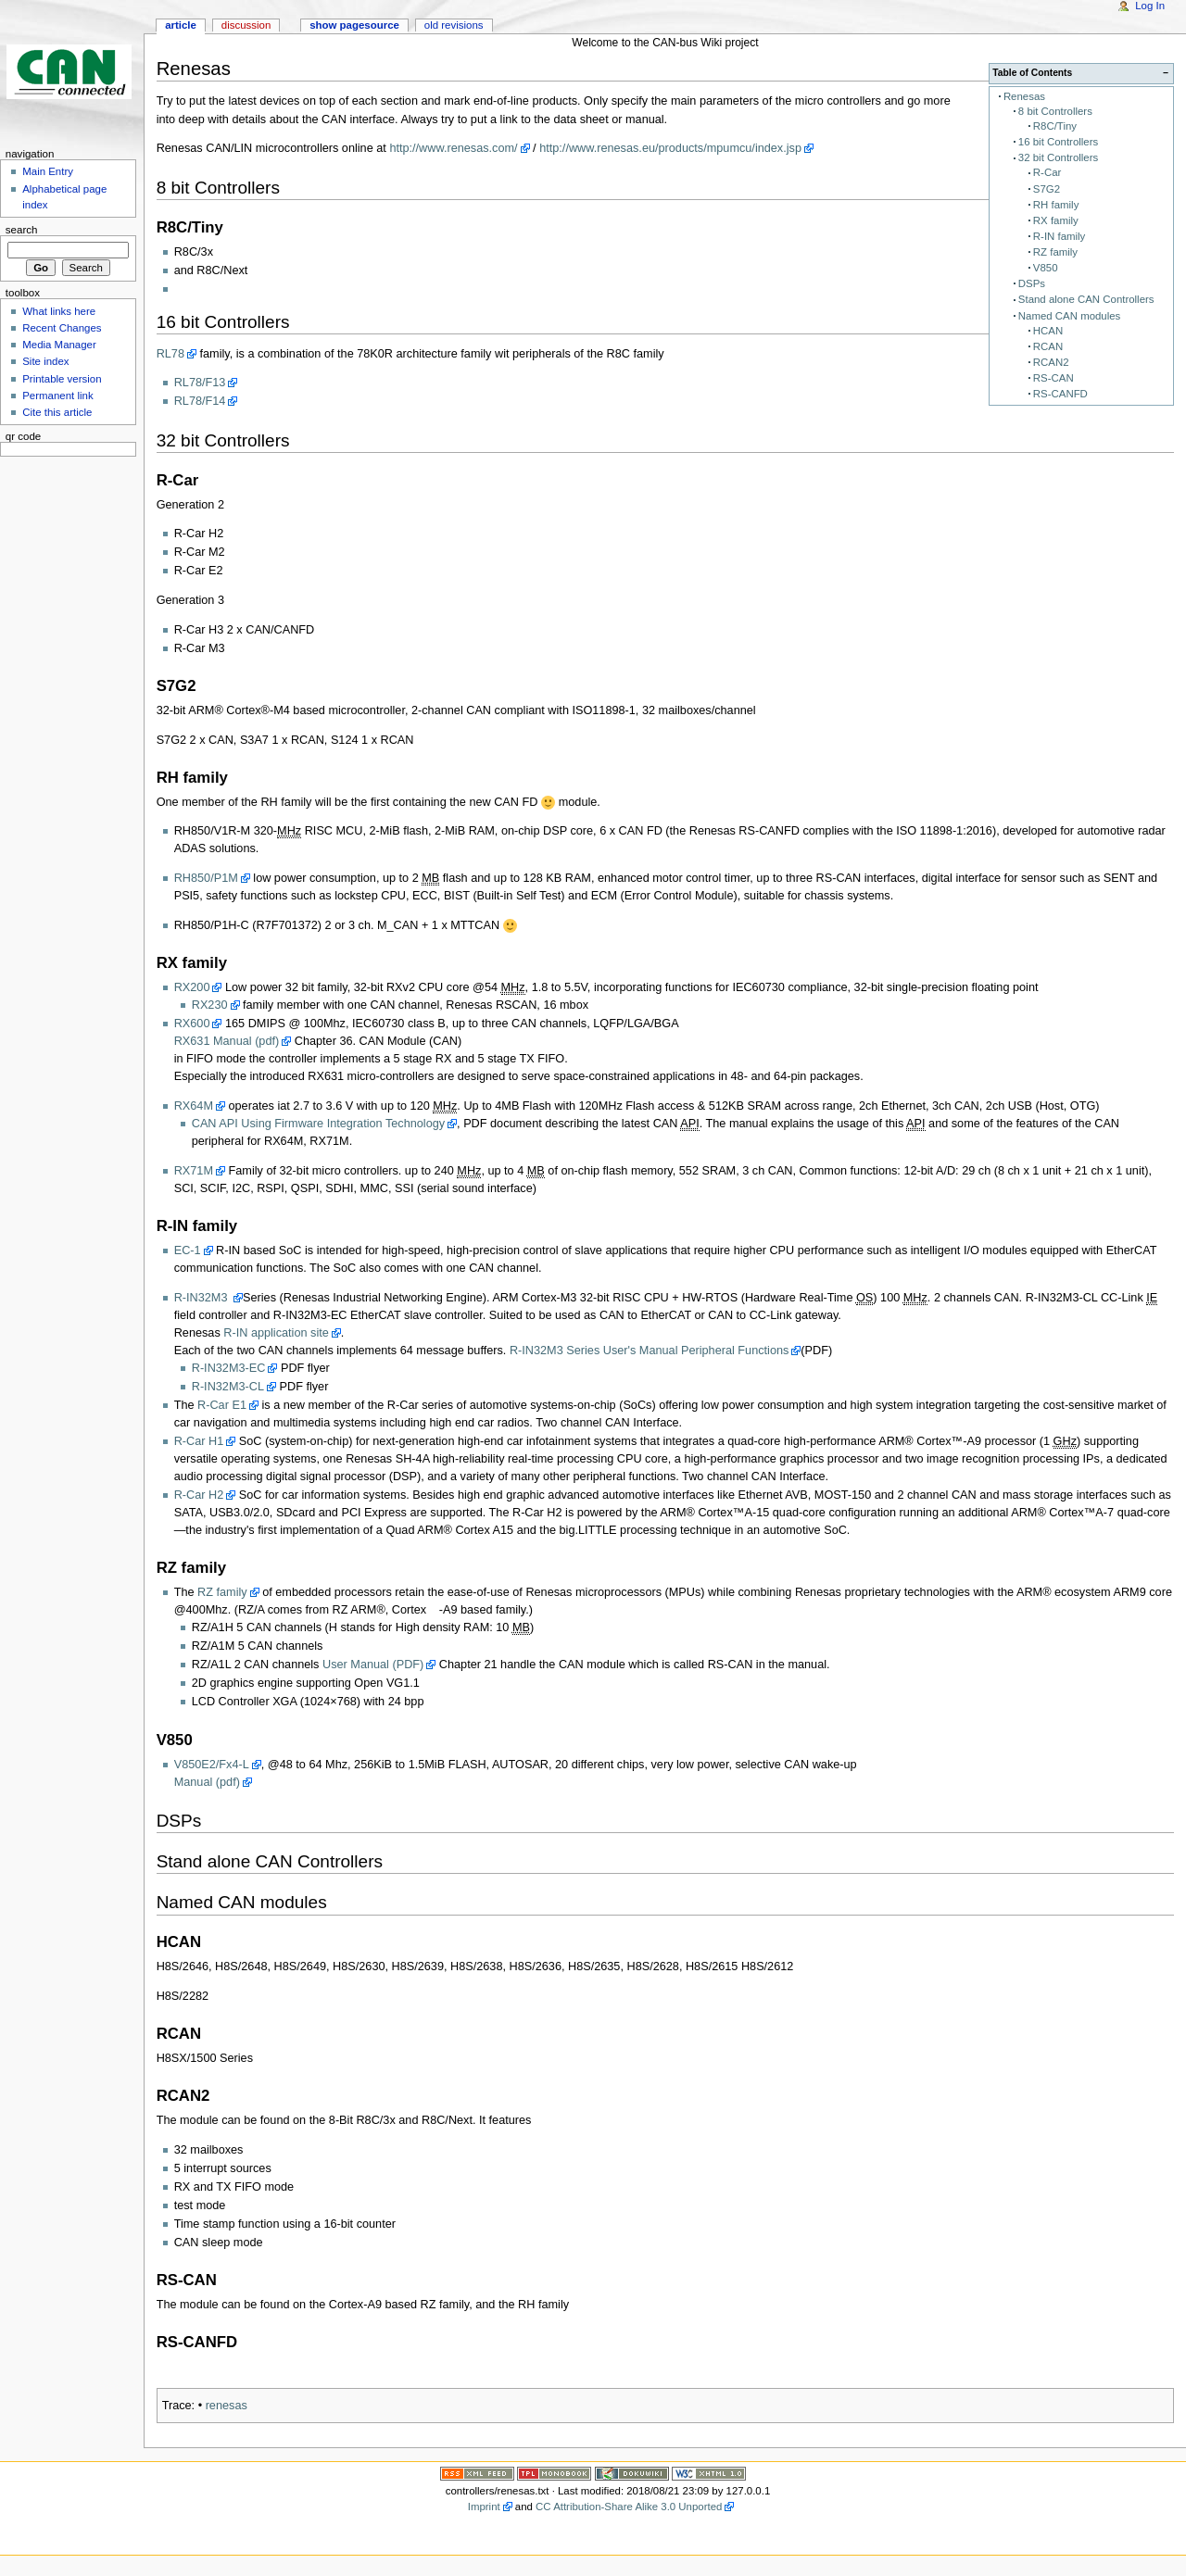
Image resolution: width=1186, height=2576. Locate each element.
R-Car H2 (199, 1495)
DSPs (1031, 283)
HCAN (1048, 330)
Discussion (246, 25)
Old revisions (454, 25)
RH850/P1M (206, 878)
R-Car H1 (199, 1441)
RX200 (192, 987)
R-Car (1047, 172)
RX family (1056, 220)
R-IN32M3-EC (229, 1368)
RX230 (210, 1005)
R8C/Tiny (1055, 126)
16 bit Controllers (1058, 141)
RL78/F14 (200, 401)
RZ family (1055, 252)
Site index (45, 361)
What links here (58, 311)
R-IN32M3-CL (228, 1386)
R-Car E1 (221, 1405)
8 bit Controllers (1055, 111)
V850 (1045, 267)
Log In (1150, 5)
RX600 (192, 1023)
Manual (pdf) (207, 1782)
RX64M (193, 1106)
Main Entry (47, 171)
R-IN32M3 (202, 1297)
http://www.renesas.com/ (453, 148)
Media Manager (59, 344)
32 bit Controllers (1058, 157)
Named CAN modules (1069, 315)
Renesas (1024, 96)
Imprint (484, 2506)
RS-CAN (1053, 377)
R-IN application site (276, 1332)
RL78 (170, 353)
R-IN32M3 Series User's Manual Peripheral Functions (649, 1350)
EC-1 (187, 1250)
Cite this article (57, 412)
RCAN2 (1051, 362)
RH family (1056, 204)
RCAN (1048, 346)
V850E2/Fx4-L (211, 1764)
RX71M (193, 1170)
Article (180, 25)
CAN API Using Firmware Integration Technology (318, 1123)
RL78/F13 (200, 382)
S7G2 (1046, 189)
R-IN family (1059, 236)
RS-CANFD (1060, 393)
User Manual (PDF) (372, 1664)
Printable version (61, 378)
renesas (226, 2405)
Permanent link (57, 395)
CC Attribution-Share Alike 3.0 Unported (629, 2506)
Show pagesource (354, 25)
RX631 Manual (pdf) (227, 1041)
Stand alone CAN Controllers (1086, 299)
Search (22, 229)
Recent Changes (61, 327)
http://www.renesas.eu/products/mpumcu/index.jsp (670, 148)
